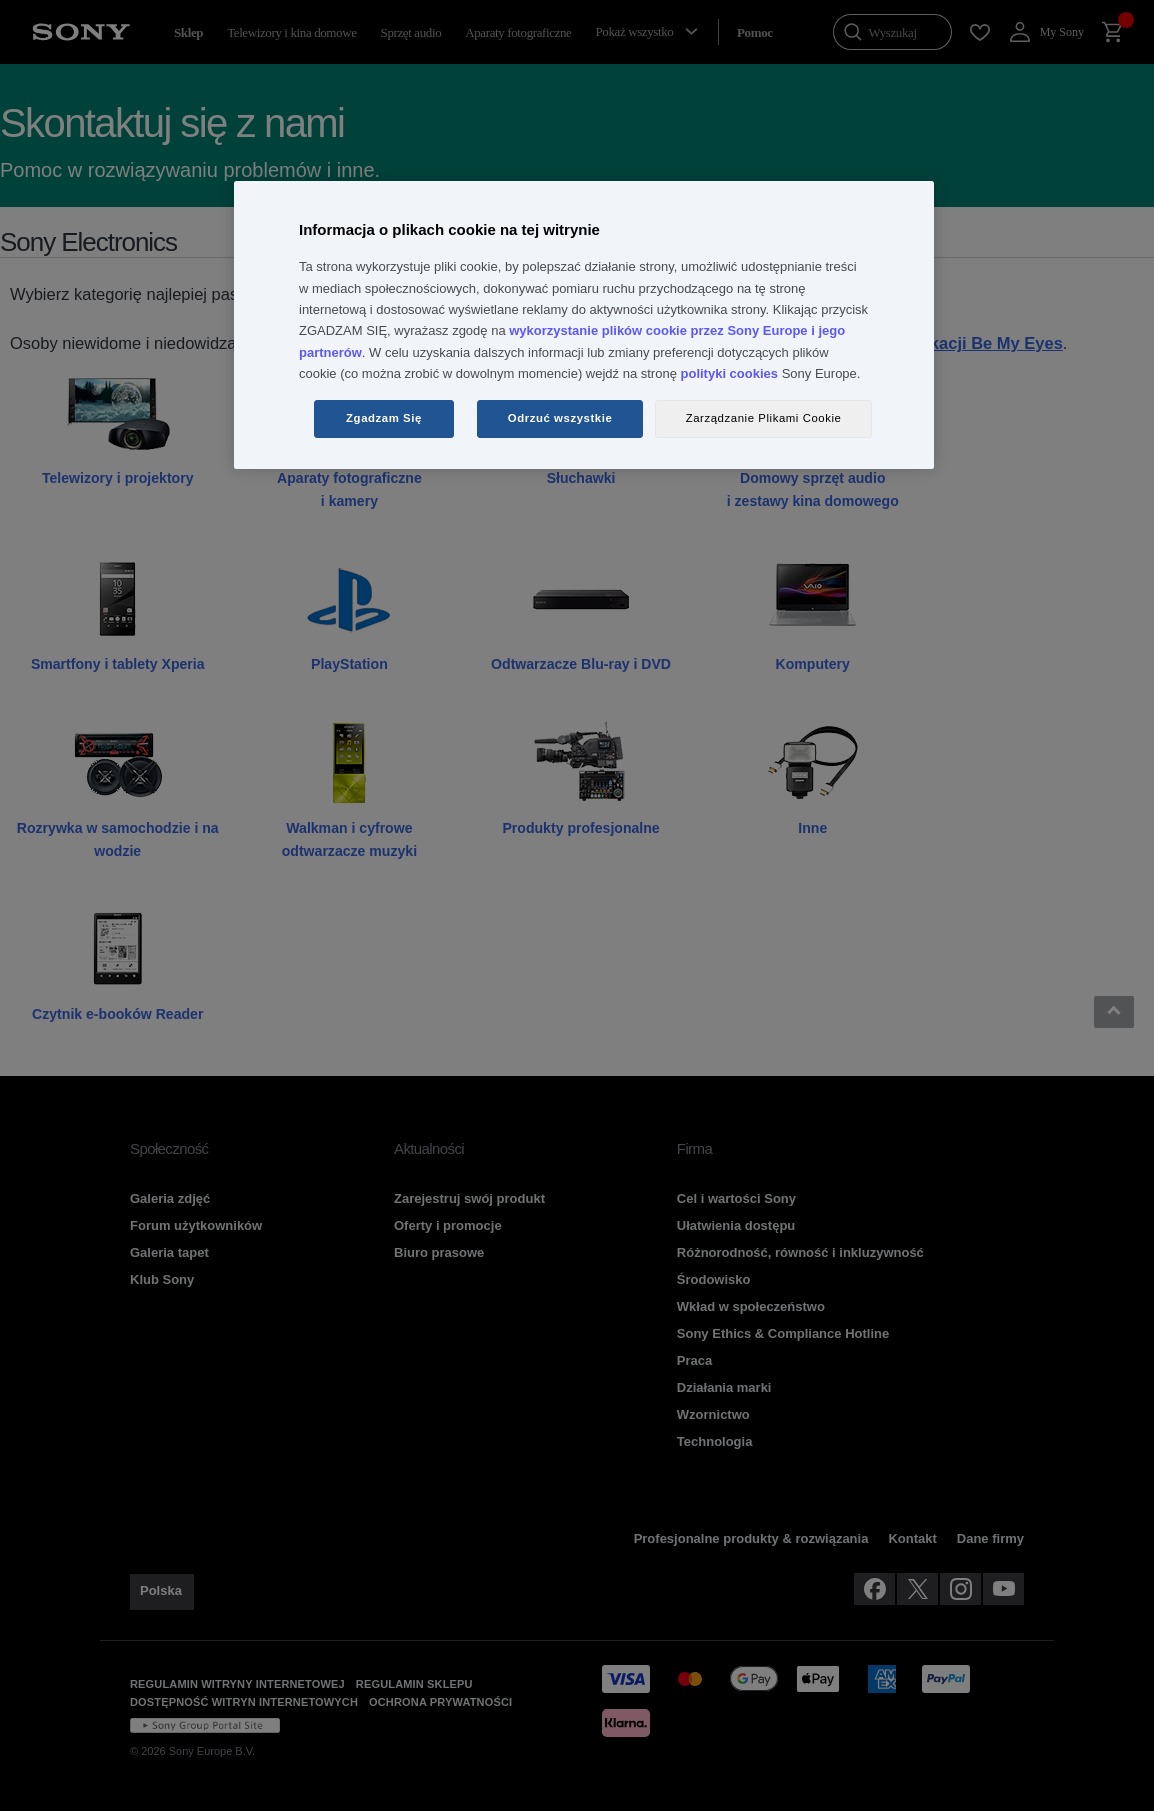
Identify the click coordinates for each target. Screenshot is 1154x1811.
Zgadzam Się (384, 418)
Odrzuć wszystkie (560, 418)
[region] (584, 325)
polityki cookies (730, 373)
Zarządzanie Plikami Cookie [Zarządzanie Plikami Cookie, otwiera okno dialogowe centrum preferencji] (764, 418)
